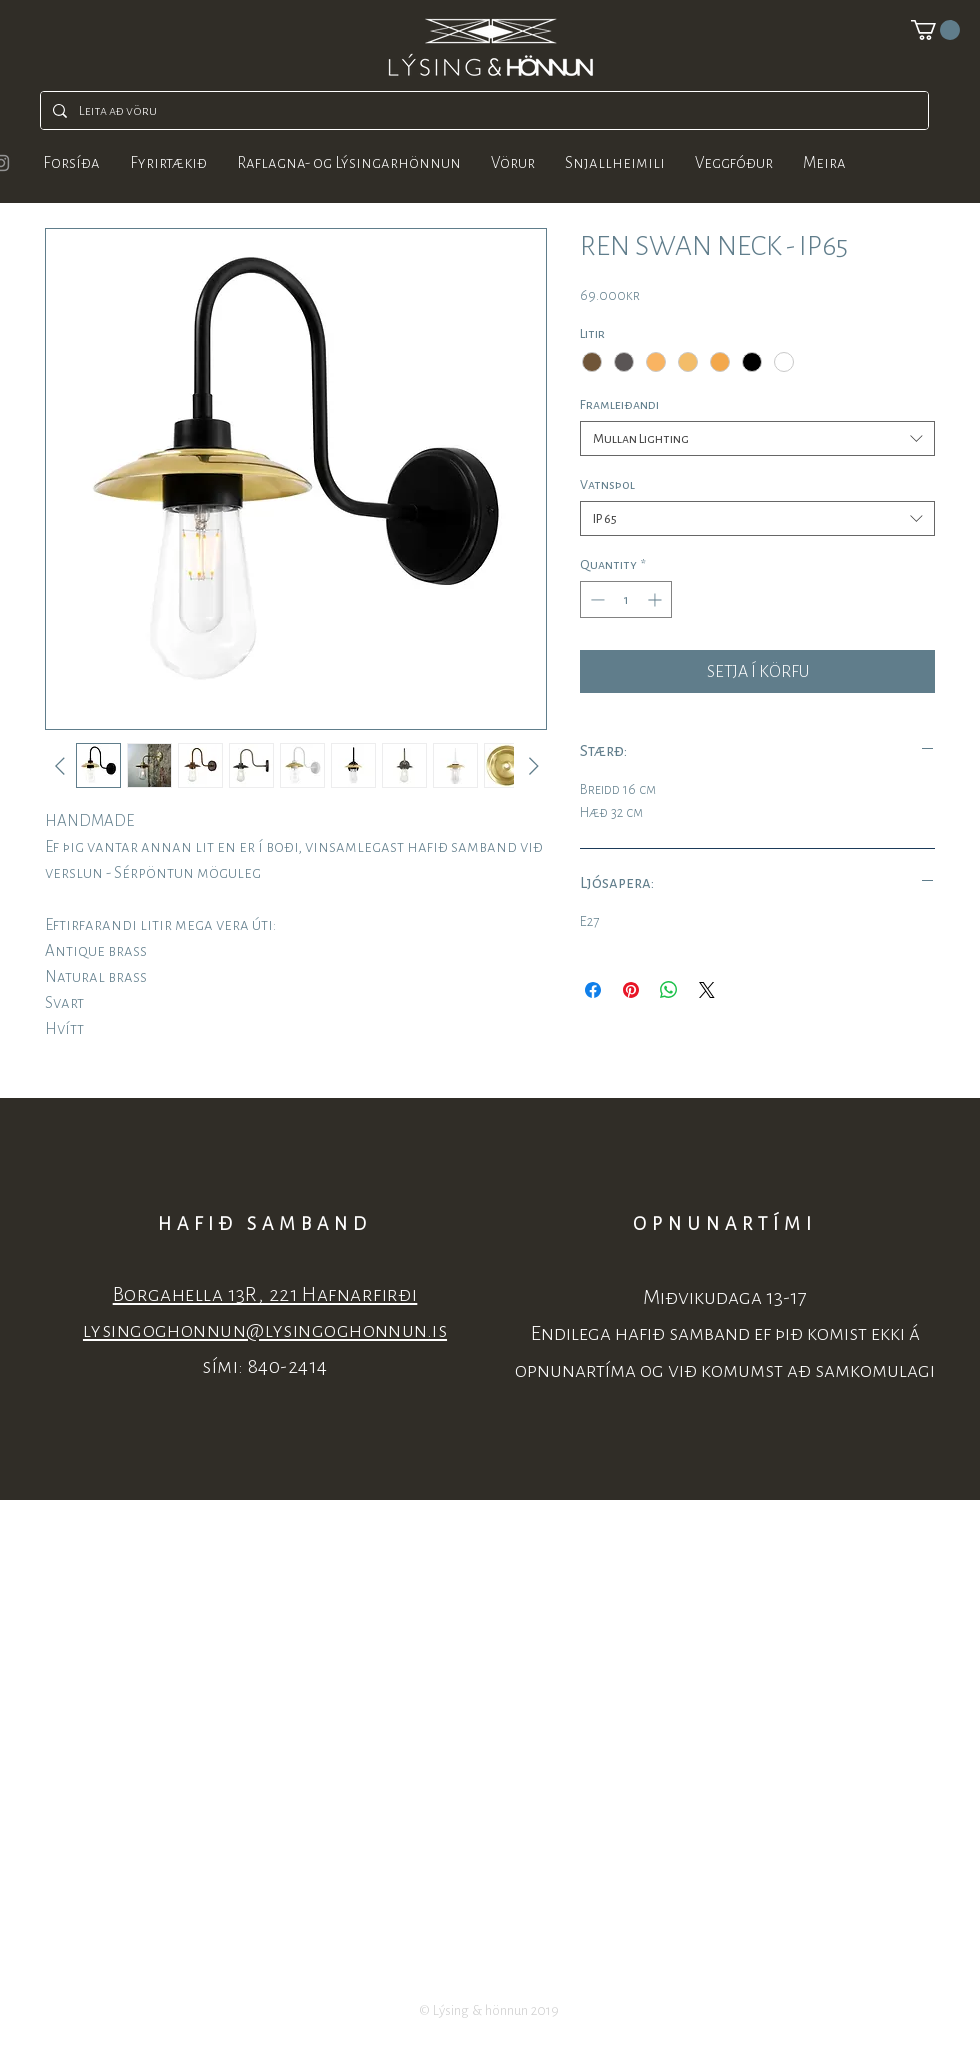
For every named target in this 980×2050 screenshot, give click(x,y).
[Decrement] (595, 599)
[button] (935, 30)
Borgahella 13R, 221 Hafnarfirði (265, 1294)
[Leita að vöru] (482, 110)
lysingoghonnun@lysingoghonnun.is (265, 1330)
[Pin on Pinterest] (631, 990)
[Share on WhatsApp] (669, 990)
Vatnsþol (607, 484)
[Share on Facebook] (593, 990)
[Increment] (656, 599)
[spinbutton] (626, 599)
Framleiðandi (619, 404)
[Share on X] (707, 990)
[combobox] (757, 438)
